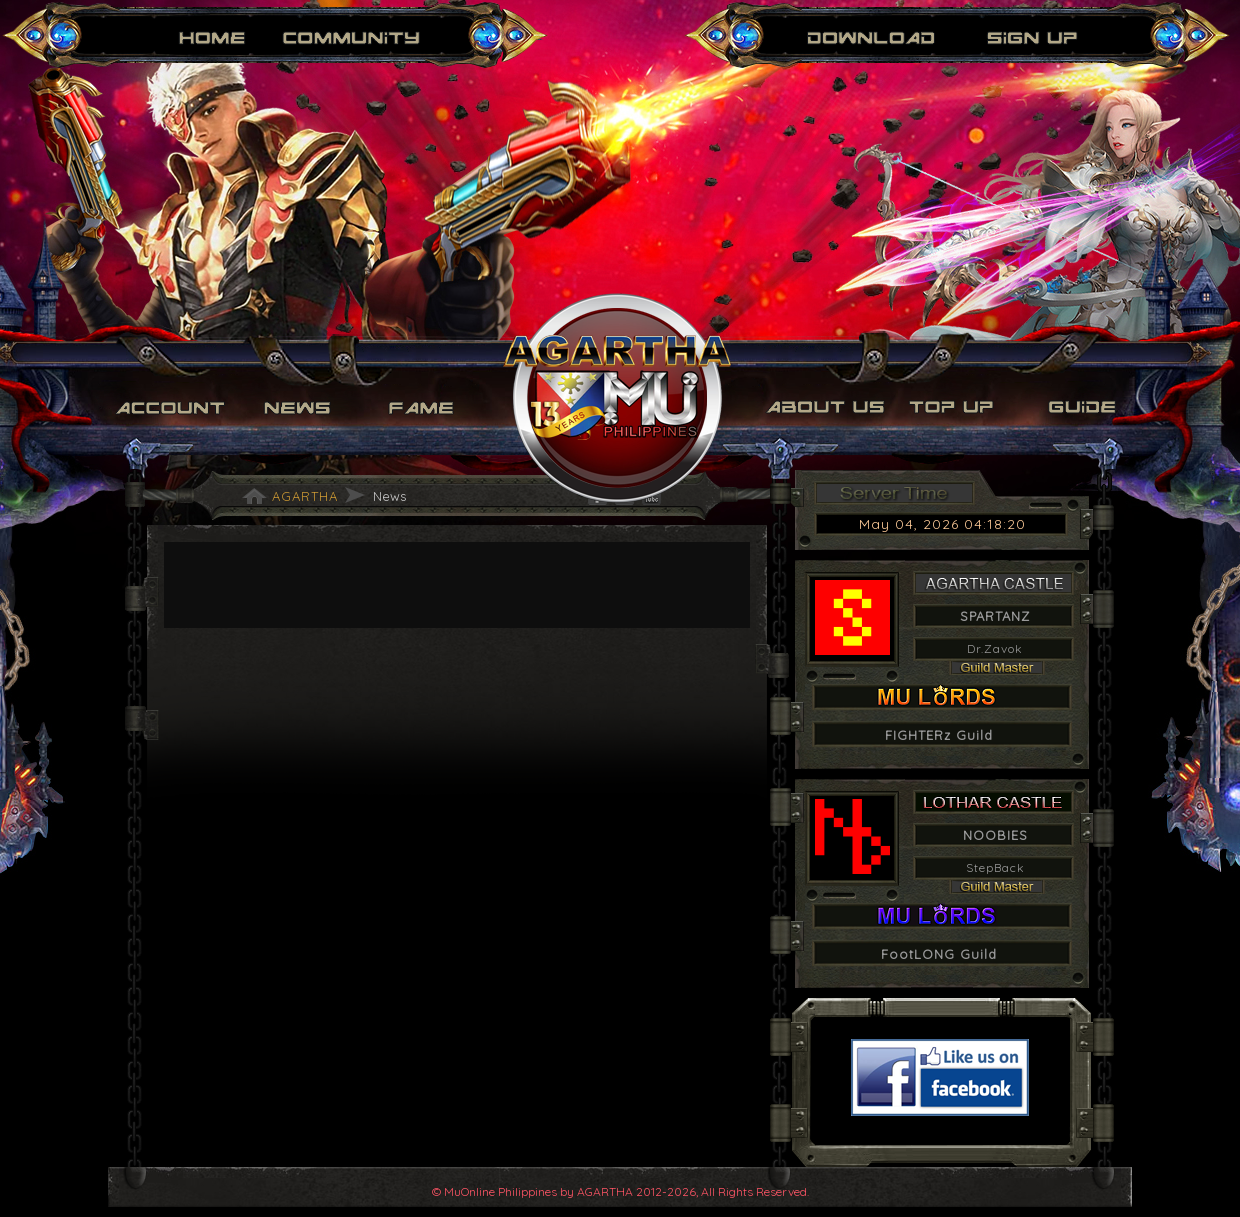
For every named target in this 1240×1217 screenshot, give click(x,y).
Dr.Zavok (995, 648)
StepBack (995, 867)
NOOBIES (995, 835)
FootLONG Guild (939, 954)
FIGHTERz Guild (939, 735)
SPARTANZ (995, 616)
